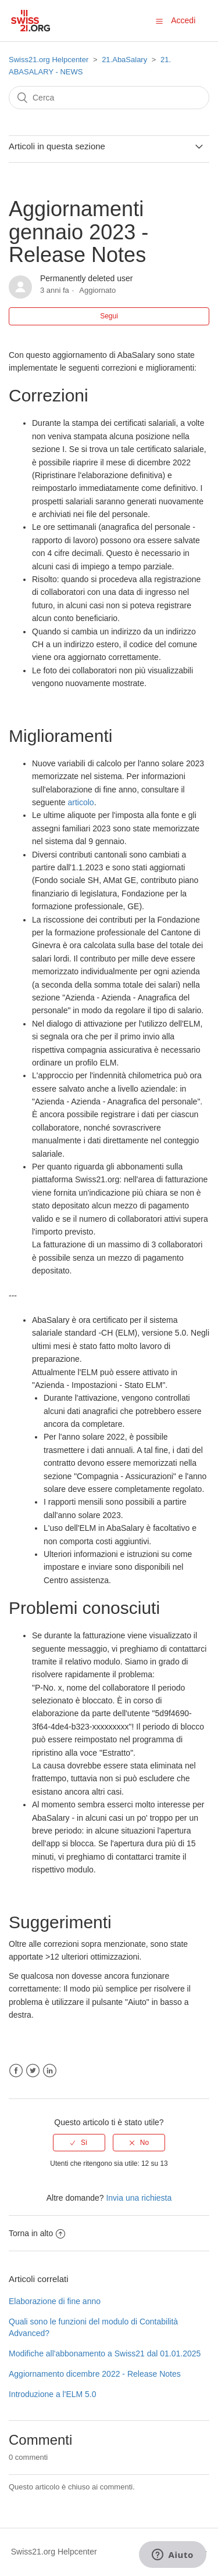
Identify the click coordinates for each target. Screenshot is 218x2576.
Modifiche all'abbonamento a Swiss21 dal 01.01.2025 (105, 2353)
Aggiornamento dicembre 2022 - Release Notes (95, 2373)
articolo (81, 802)
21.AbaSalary (124, 59)
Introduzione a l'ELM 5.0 (53, 2394)
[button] (159, 21)
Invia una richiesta (138, 2197)
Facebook (16, 2071)
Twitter (33, 2071)
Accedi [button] (183, 20)
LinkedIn (49, 2071)
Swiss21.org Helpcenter (48, 59)
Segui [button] (109, 316)
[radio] (79, 2142)
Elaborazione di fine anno (55, 2301)
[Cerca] (109, 97)
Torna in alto (37, 2233)
